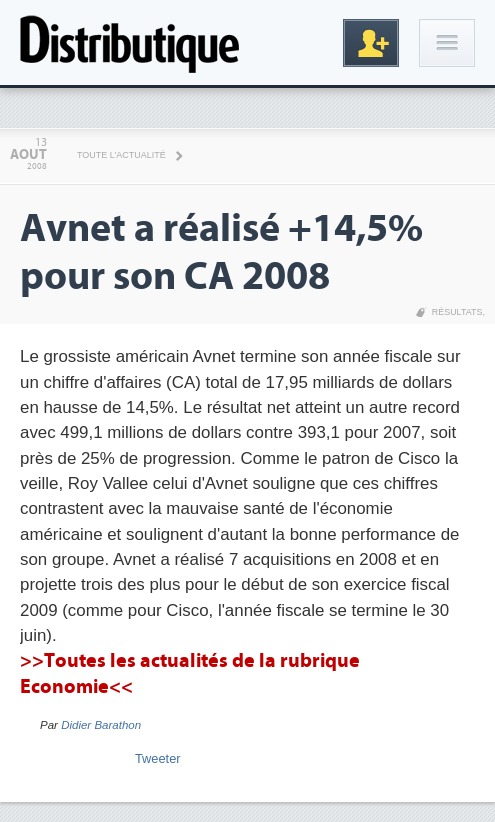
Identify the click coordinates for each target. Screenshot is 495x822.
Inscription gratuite (371, 43)
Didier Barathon (101, 725)
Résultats (457, 312)
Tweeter (158, 758)
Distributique (130, 42)
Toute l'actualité (121, 155)
